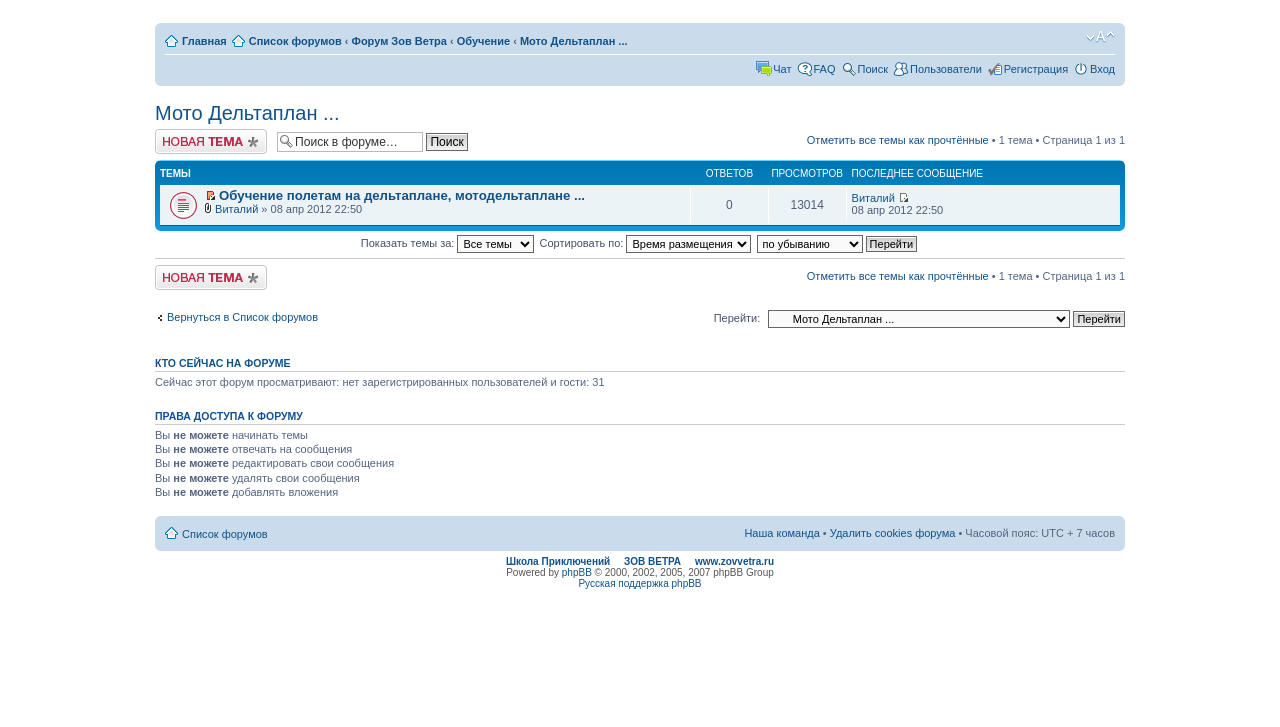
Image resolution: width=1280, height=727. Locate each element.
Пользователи (946, 69)
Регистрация (1036, 69)
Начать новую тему (211, 141)
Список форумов (295, 41)
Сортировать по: (646, 243)
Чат (782, 69)
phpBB (577, 572)
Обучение (483, 41)
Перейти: (737, 318)
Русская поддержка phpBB (639, 583)
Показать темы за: (448, 243)
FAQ (825, 69)
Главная (204, 41)
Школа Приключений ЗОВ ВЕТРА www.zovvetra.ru (640, 561)
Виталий (236, 209)
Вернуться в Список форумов (242, 317)
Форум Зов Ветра (399, 41)
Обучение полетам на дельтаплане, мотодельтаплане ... (402, 195)
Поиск (873, 69)
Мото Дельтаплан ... (574, 41)
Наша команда (781, 533)
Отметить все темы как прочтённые (898, 140)
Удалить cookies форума (893, 533)
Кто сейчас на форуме (223, 363)
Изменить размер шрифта (1100, 37)
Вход (1102, 69)
